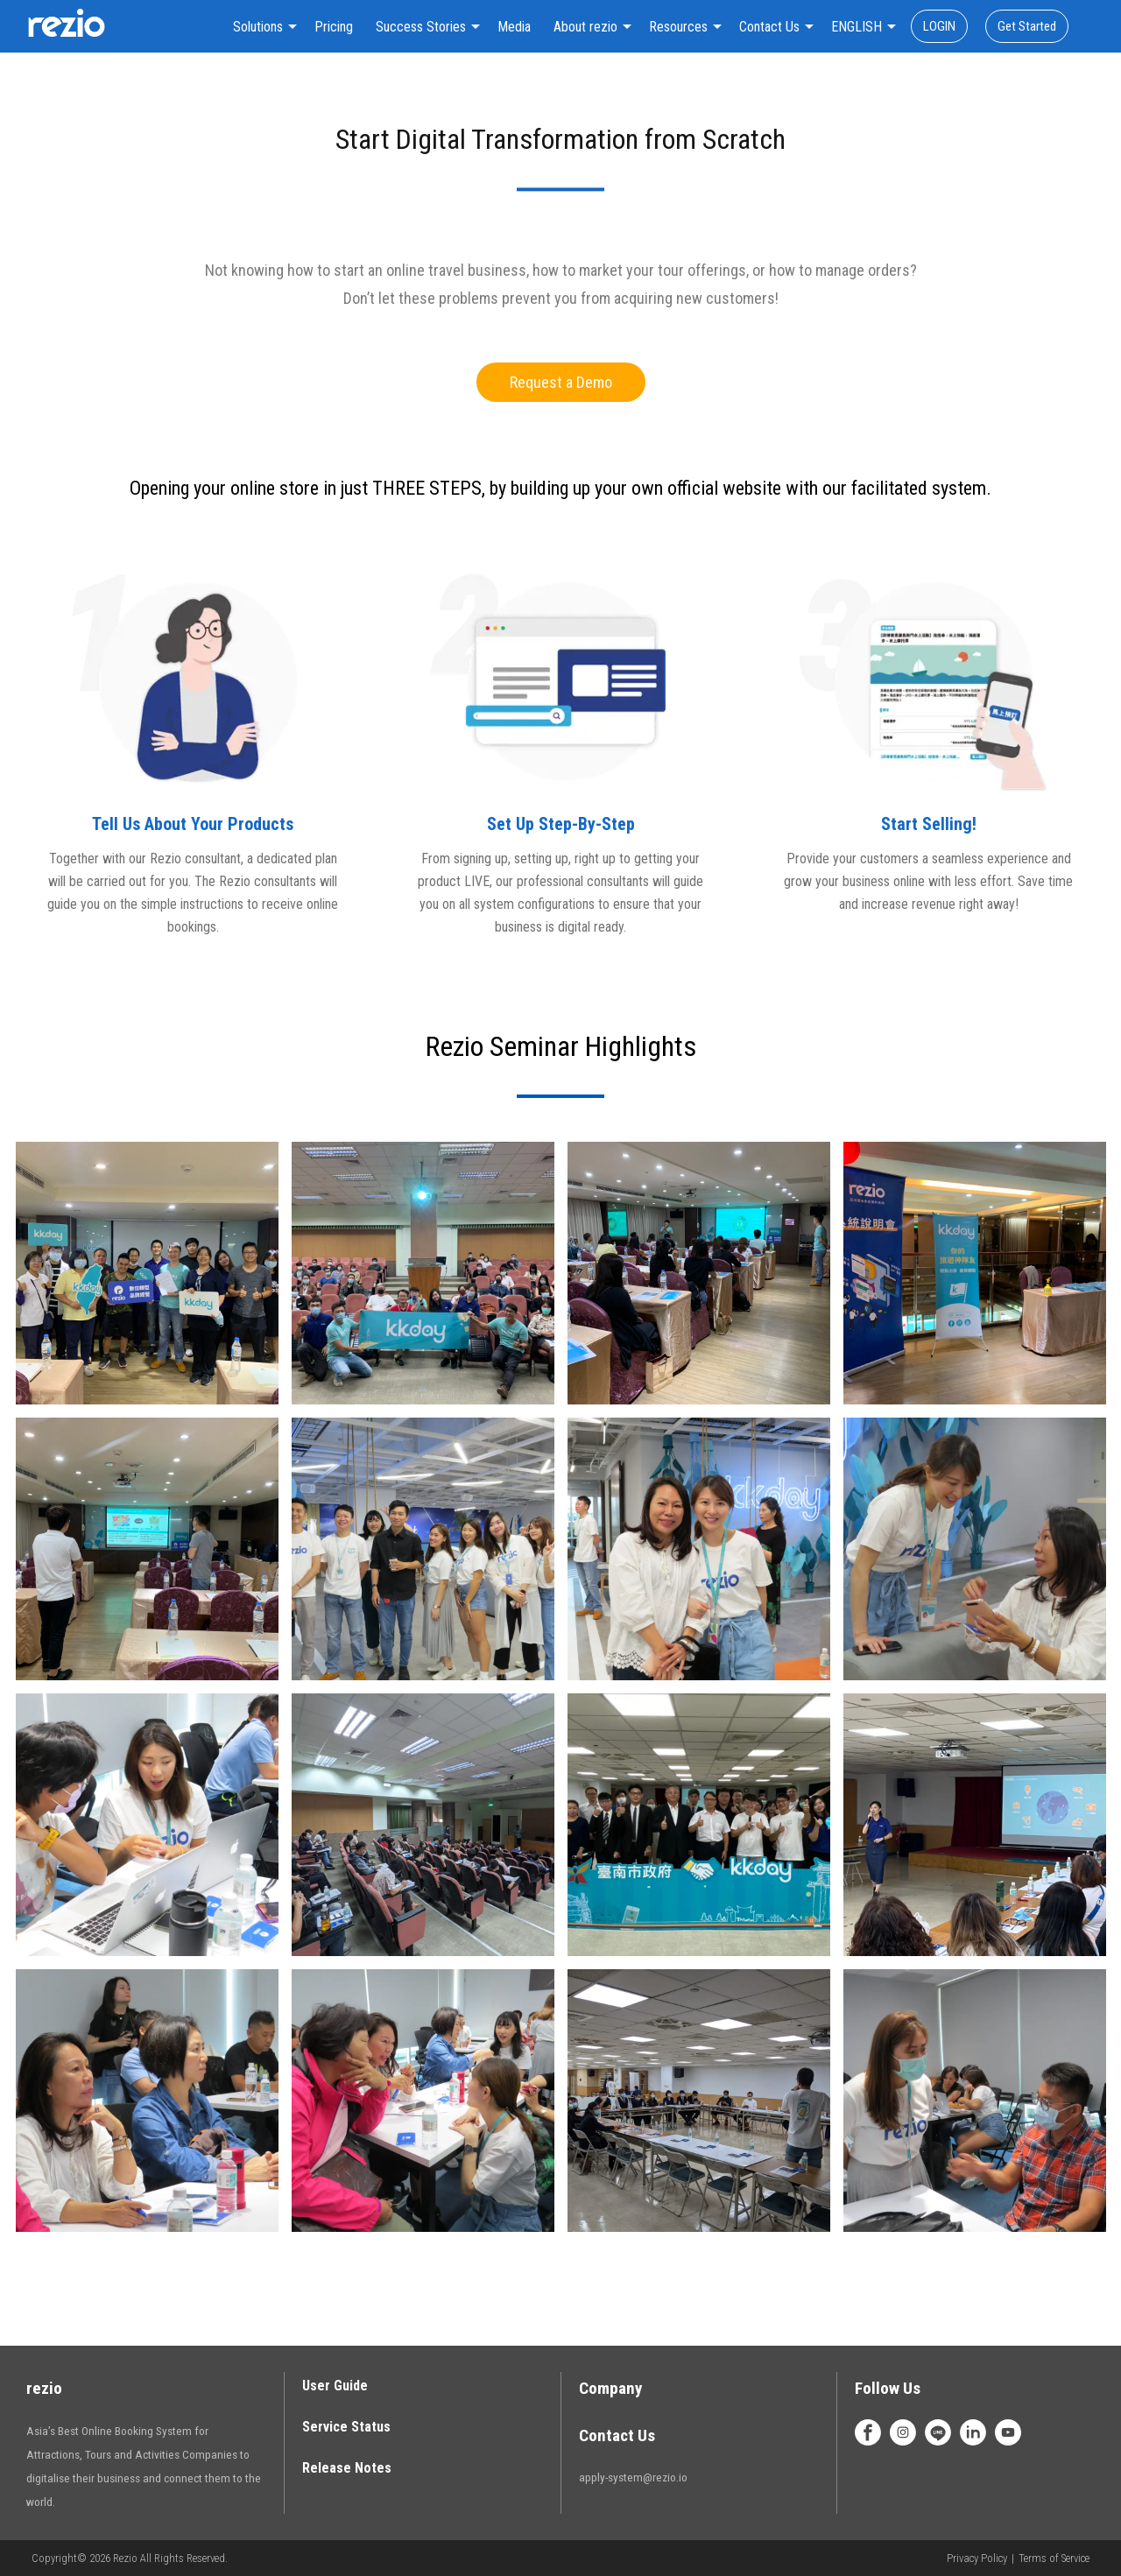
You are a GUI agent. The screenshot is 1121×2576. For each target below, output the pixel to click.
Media (514, 26)
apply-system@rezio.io (633, 2477)
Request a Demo (561, 382)
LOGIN (939, 26)
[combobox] (262, 26)
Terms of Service (1054, 2558)
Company (611, 2388)
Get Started (1027, 26)
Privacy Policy (977, 2558)
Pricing (333, 26)
